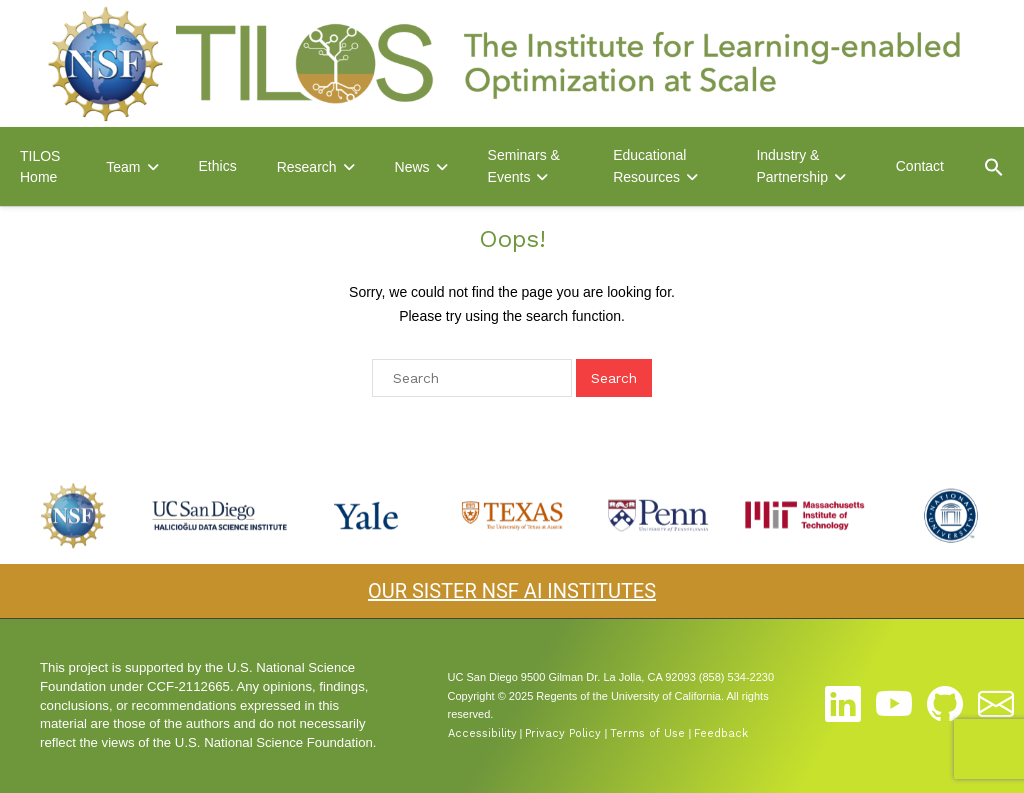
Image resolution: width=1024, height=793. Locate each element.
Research (307, 167)
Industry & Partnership (792, 166)
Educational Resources (649, 166)
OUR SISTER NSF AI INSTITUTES (512, 591)
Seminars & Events (524, 166)
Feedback (721, 733)
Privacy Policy (563, 733)
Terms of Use (647, 733)
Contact (920, 166)
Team (123, 167)
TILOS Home (40, 166)
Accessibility (482, 733)
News (412, 167)
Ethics (218, 166)
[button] (994, 167)
